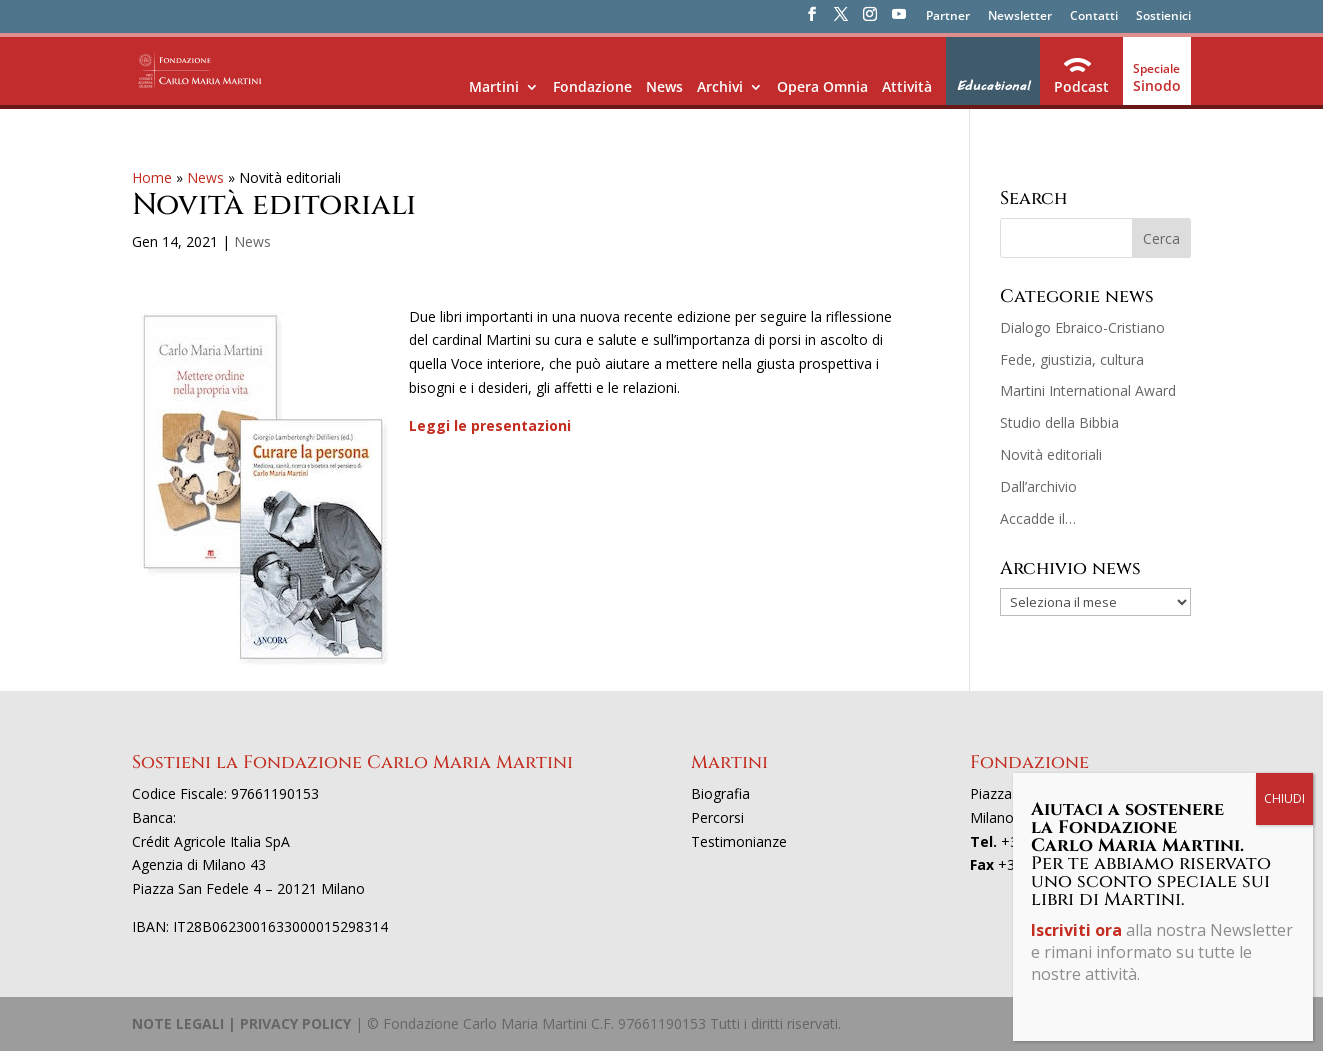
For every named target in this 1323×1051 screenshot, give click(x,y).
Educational (993, 86)
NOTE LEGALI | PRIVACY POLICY (241, 1023)
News (664, 86)
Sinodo (1157, 85)
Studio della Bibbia (1059, 422)
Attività (907, 86)
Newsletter (1020, 17)
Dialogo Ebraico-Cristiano (1082, 327)
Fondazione (592, 86)
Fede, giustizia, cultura (1072, 359)
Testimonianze (739, 841)
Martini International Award (1088, 390)
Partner (948, 17)
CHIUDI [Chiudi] (1284, 464)
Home (152, 177)
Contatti (1094, 17)
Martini (494, 86)
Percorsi (717, 817)
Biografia (720, 793)
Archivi (720, 86)
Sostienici (1163, 17)
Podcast (1081, 86)
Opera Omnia (822, 86)
